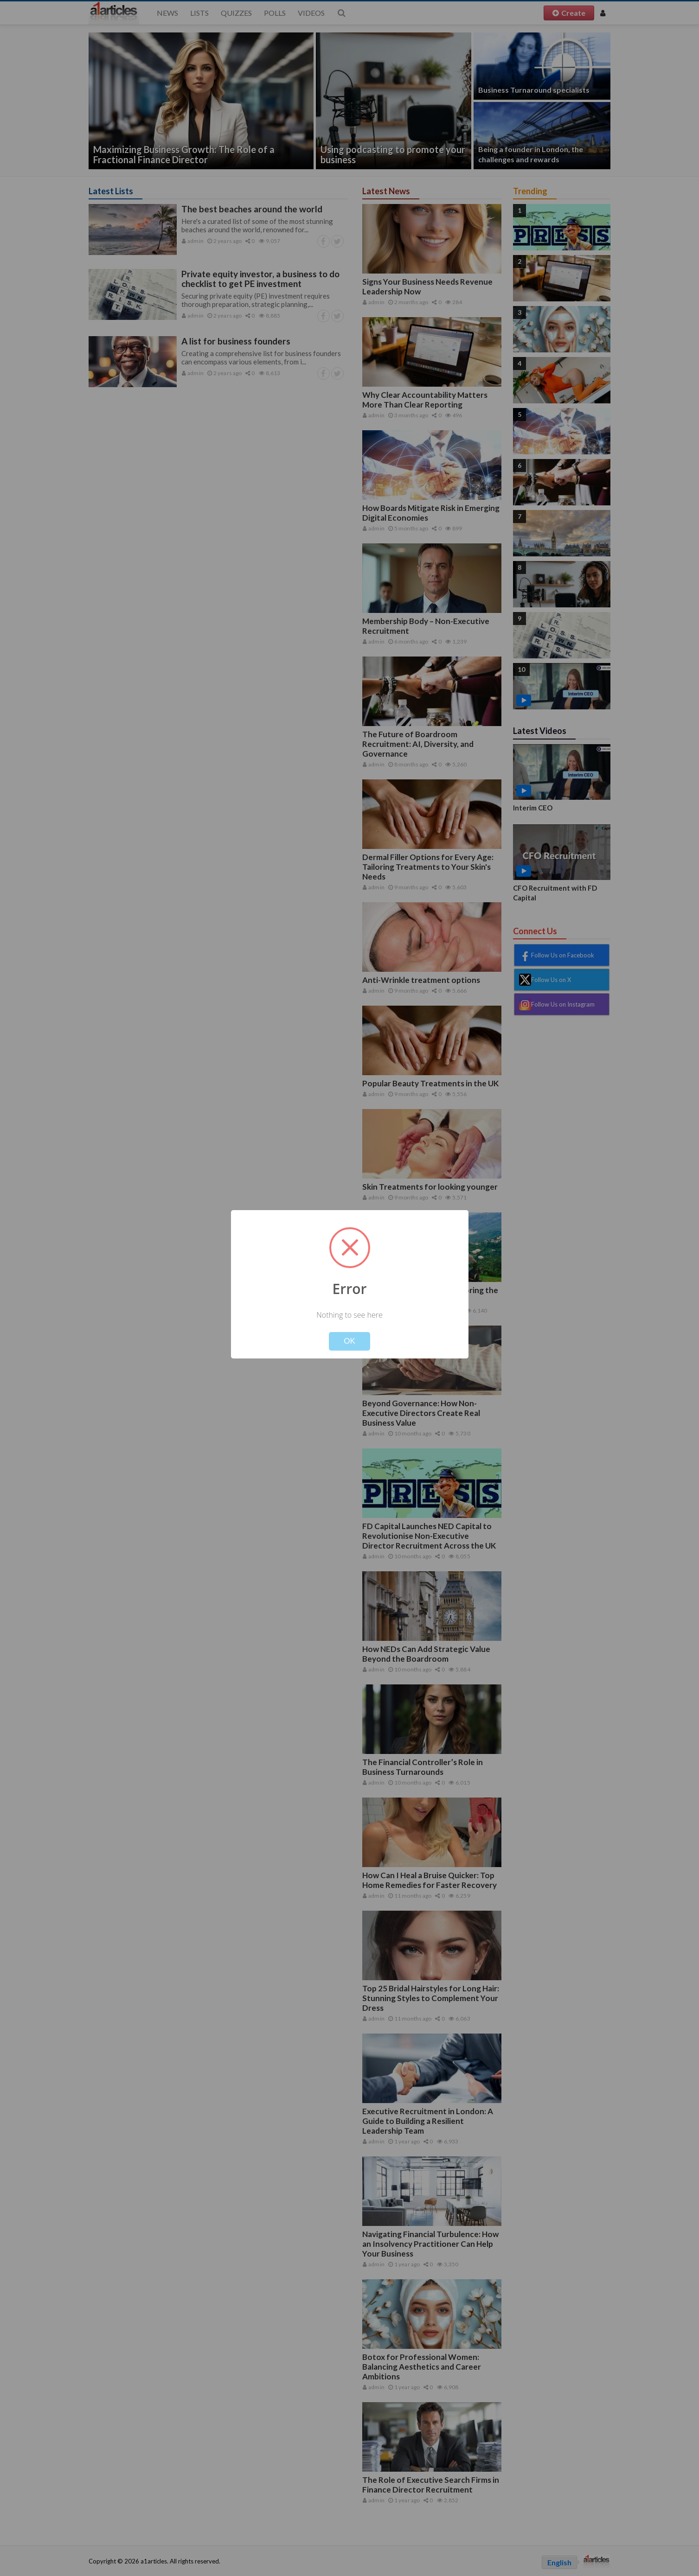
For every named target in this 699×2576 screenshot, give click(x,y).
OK (349, 1341)
